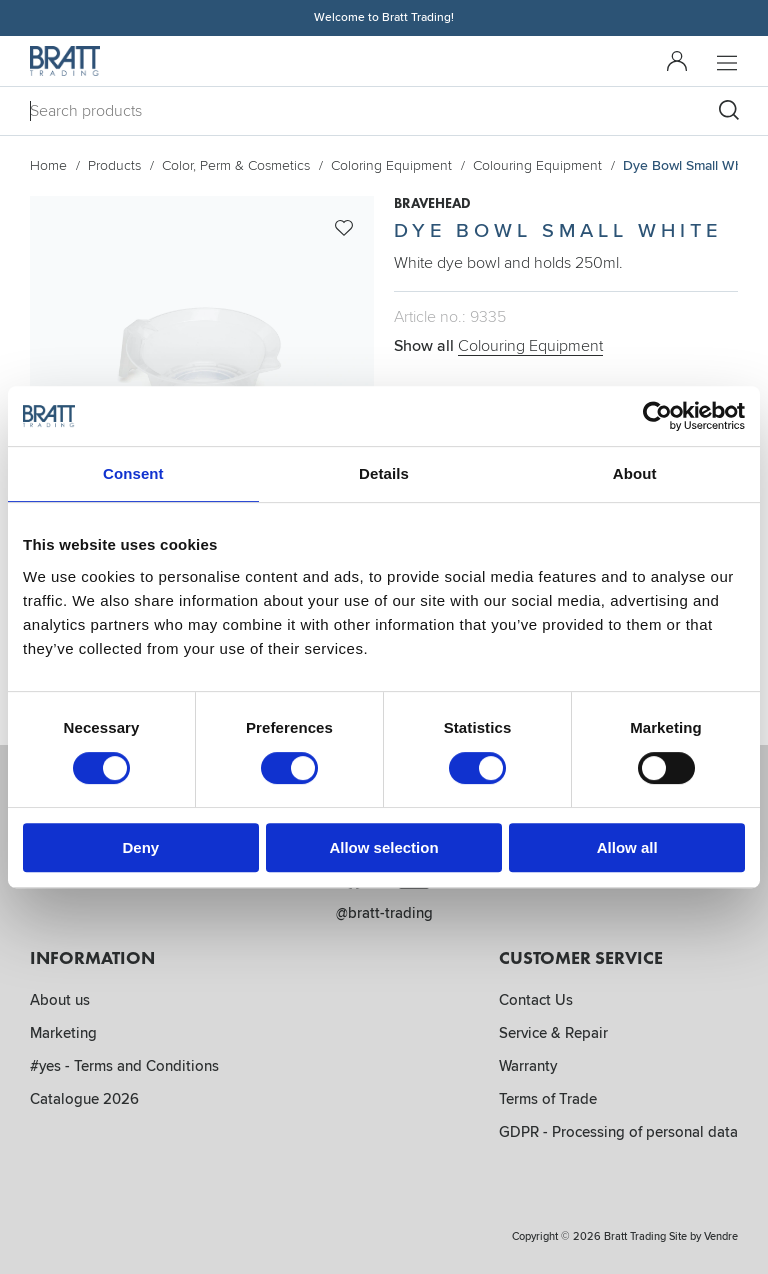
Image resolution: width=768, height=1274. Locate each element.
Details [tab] (384, 473)
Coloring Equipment (391, 165)
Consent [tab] (133, 473)
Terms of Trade (548, 1099)
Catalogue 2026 (84, 1099)
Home (48, 165)
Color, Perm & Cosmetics (236, 165)
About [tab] (635, 473)
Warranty (528, 1066)
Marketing (63, 1033)
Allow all (627, 847)
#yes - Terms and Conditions (124, 1066)
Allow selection (383, 847)
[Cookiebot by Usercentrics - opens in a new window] (657, 416)
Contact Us (536, 1000)
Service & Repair (553, 1033)
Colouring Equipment (537, 165)
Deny (140, 847)
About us (60, 1000)
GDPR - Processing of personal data (618, 1132)
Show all (498, 346)
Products (114, 165)
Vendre (721, 1236)
